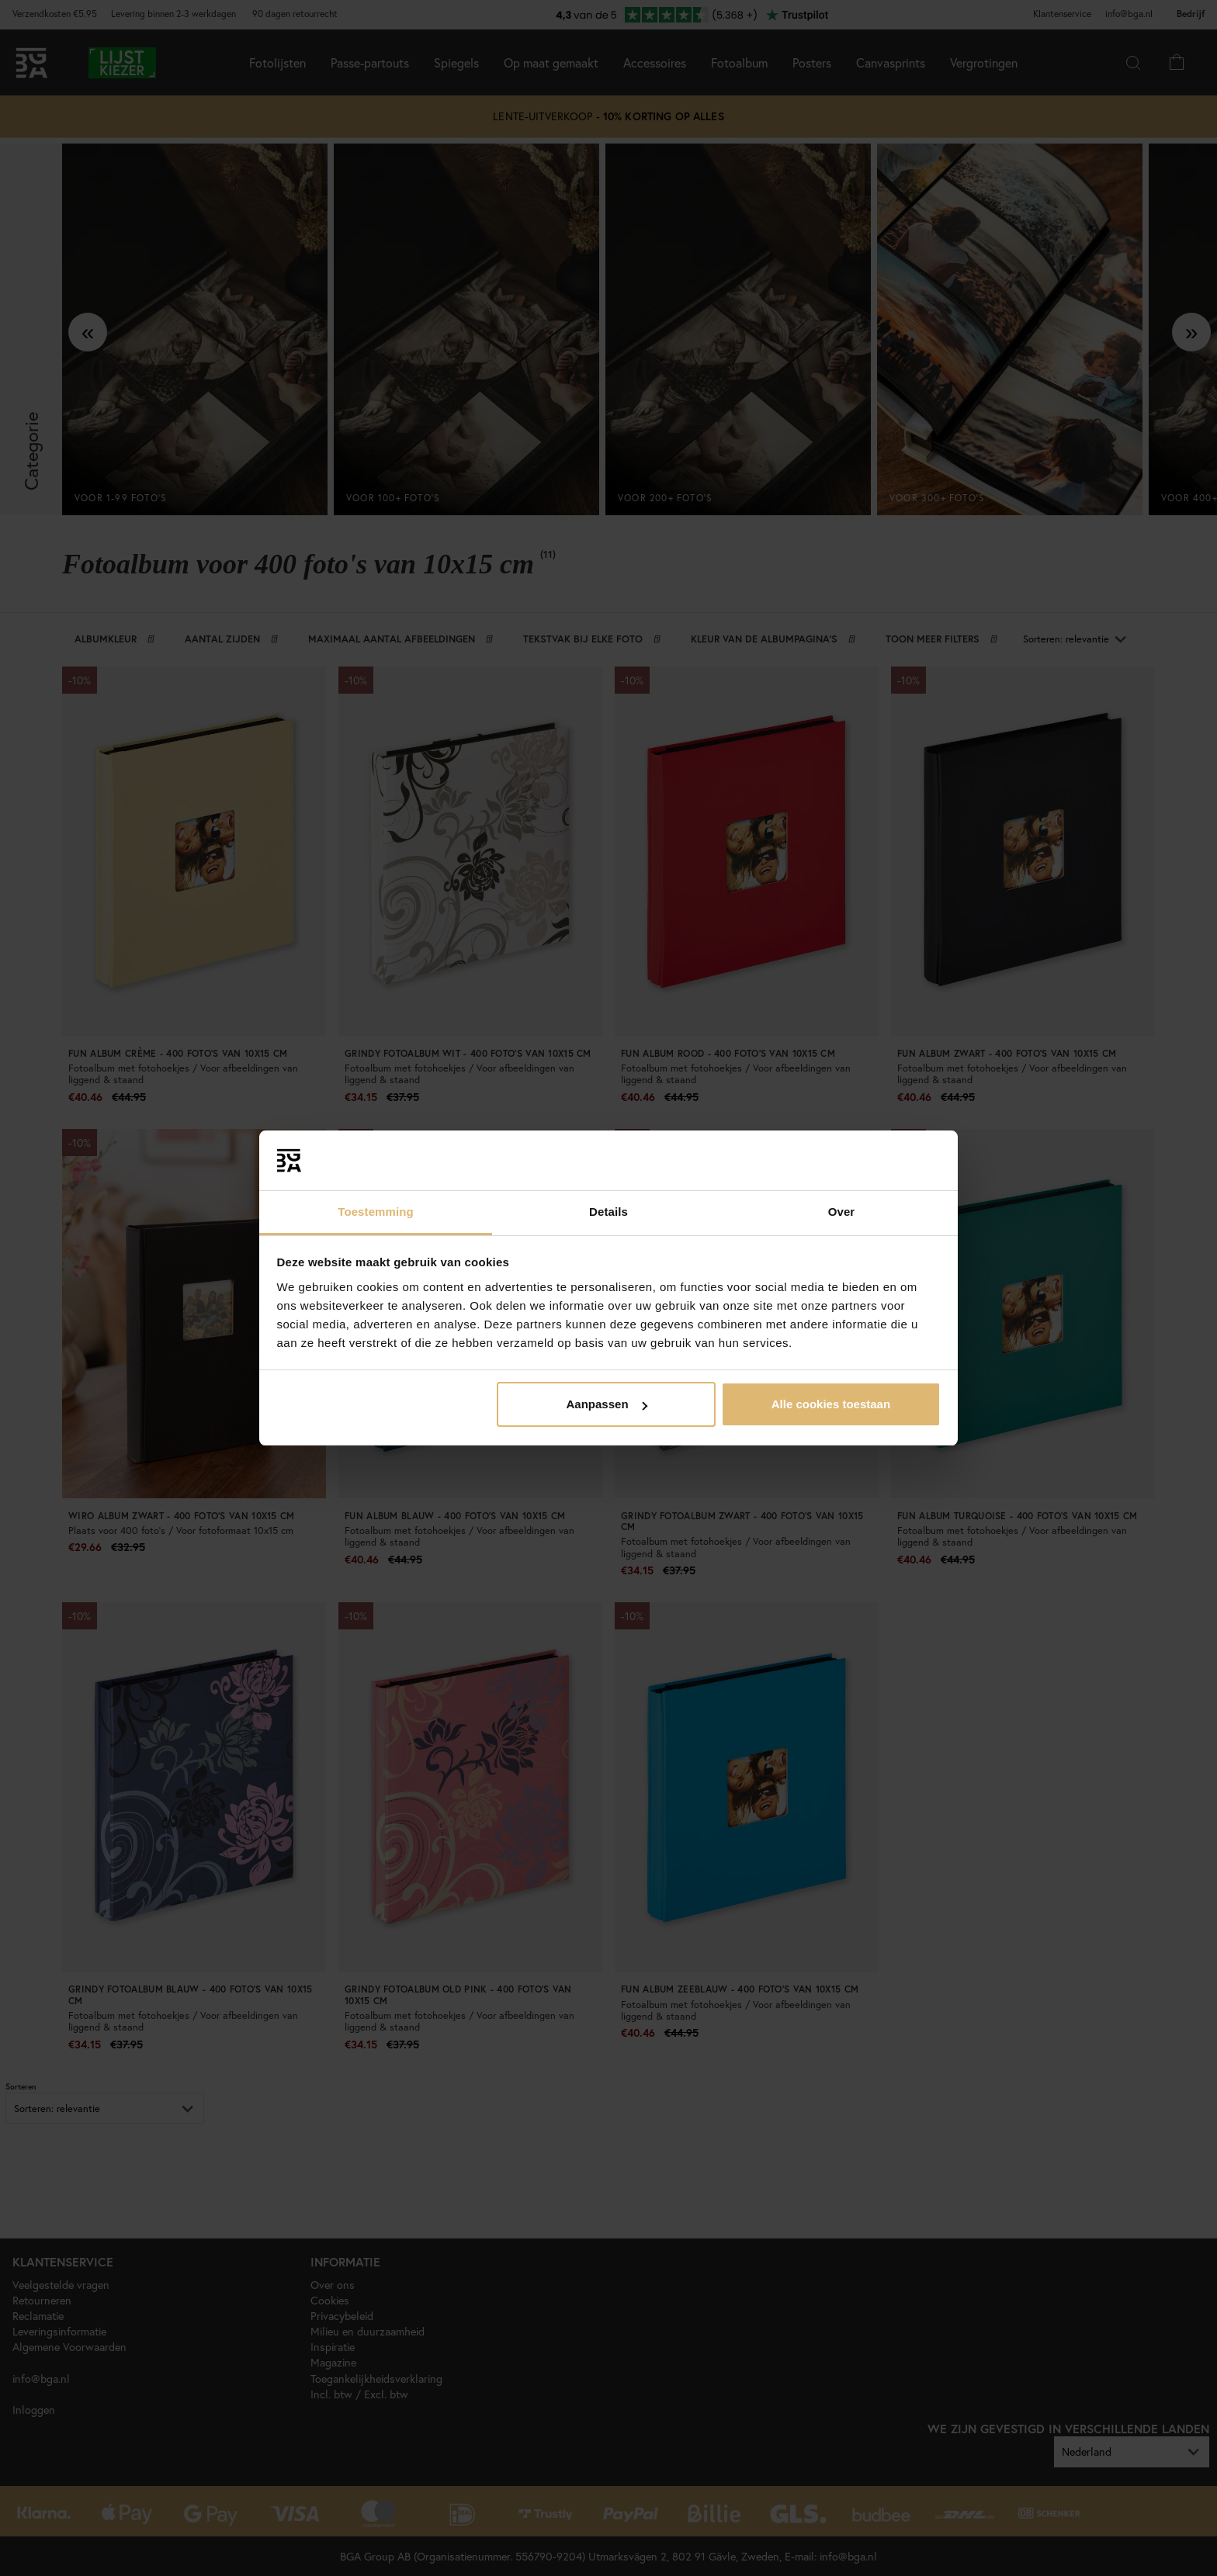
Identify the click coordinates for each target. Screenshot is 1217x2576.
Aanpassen (607, 1404)
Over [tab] (841, 1211)
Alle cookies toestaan (830, 1404)
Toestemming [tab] (376, 1211)
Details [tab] (608, 1211)
